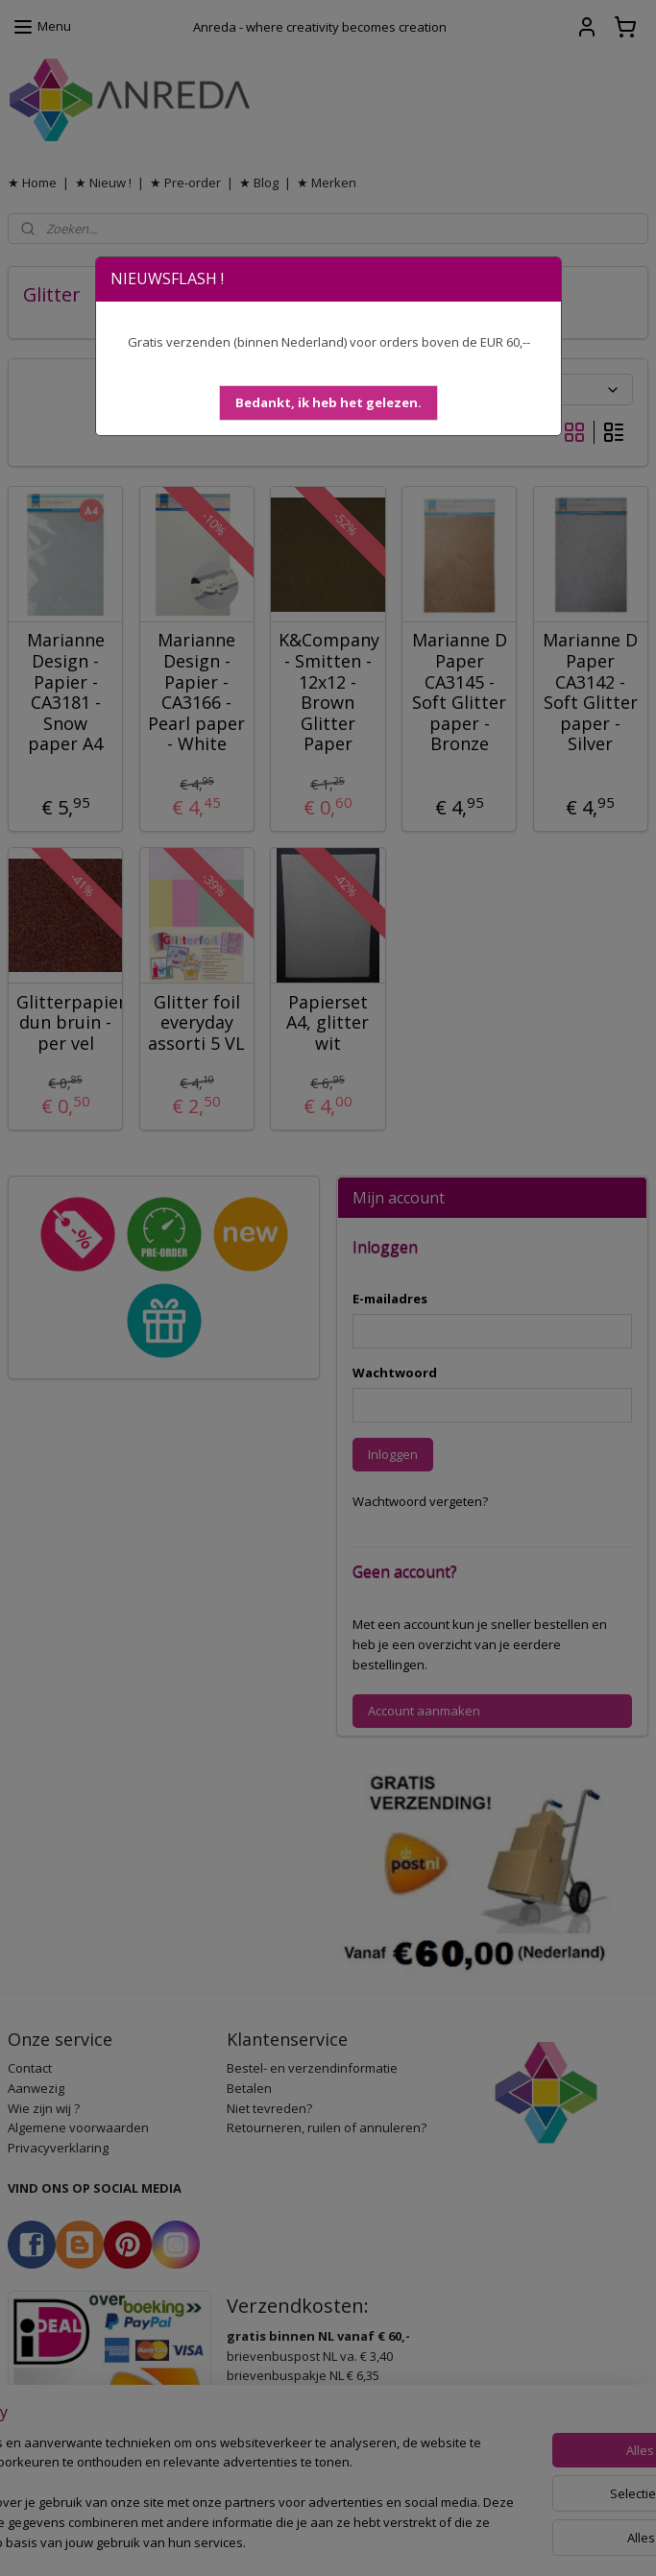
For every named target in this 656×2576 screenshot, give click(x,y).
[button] (328, 403)
